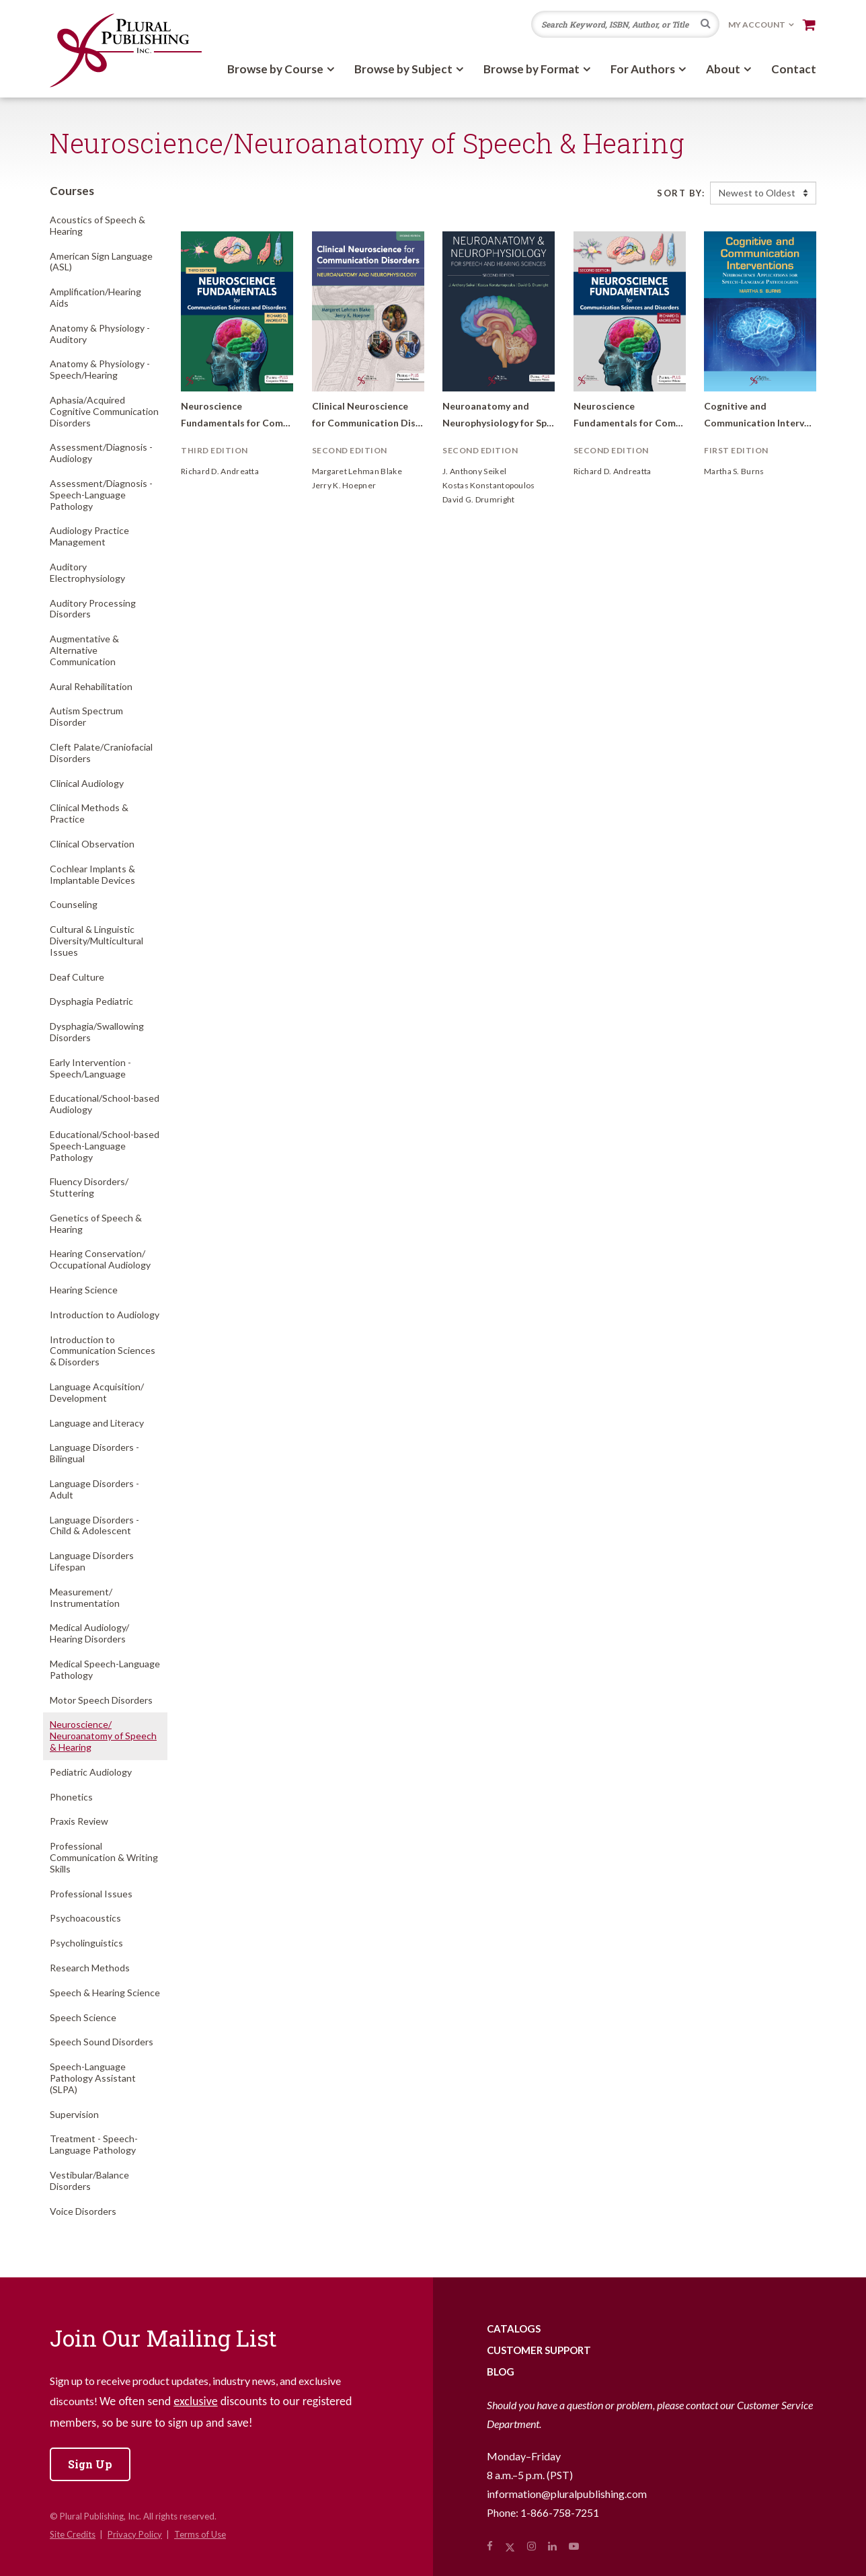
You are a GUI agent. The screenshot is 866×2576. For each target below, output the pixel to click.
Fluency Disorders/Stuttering (89, 1187)
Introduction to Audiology (104, 1314)
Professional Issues (91, 1893)
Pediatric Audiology (91, 1772)
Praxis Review (79, 1821)
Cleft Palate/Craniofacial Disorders (101, 752)
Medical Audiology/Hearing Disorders (89, 1633)
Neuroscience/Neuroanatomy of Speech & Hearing (103, 1735)
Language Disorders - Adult (94, 1489)
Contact (793, 69)
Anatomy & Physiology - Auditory (100, 333)
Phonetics (71, 1797)
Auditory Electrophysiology (87, 572)
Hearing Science (84, 1289)
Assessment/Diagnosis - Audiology (101, 452)
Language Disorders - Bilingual (94, 1452)
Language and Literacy (97, 1423)
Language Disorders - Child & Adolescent (94, 1525)
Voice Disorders (83, 2211)
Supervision (74, 2114)
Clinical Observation (92, 843)
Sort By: (681, 193)
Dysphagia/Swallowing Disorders (97, 1031)
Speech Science (83, 2017)
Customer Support (539, 2350)
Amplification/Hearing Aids (95, 297)
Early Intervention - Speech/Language (90, 1068)
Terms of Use (200, 2534)
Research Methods (90, 1967)
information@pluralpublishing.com (567, 2493)
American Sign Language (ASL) (101, 261)
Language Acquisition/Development (97, 1392)
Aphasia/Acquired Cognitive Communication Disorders (104, 411)
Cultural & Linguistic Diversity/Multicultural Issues (96, 940)
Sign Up (90, 2464)
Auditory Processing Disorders (93, 608)
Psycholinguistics (86, 1942)
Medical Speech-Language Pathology (105, 1669)
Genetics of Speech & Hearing (96, 1223)
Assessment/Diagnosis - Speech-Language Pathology (101, 495)
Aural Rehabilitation (91, 686)
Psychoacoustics (85, 1918)
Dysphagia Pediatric (91, 1001)
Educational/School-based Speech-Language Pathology (104, 1146)
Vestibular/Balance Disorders (89, 2180)
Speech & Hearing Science (105, 1992)
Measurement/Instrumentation (85, 1597)
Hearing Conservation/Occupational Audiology (100, 1259)
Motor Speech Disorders (101, 1700)
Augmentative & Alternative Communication (84, 650)
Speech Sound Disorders (101, 2041)
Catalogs (514, 2328)
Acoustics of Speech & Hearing (97, 225)
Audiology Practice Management (89, 536)
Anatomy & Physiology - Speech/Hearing (100, 369)
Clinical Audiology (87, 783)
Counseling (73, 904)
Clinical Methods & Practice (89, 813)
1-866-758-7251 (559, 2512)
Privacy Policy (135, 2534)
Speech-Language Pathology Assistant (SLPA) (93, 2078)
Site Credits (72, 2534)
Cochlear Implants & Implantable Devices (92, 874)
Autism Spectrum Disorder (86, 716)
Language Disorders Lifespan (92, 1561)
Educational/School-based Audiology (104, 1103)
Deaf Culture (77, 977)
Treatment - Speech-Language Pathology (94, 2144)
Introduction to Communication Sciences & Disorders (102, 1351)
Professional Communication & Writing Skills (104, 1857)
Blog (500, 2371)
